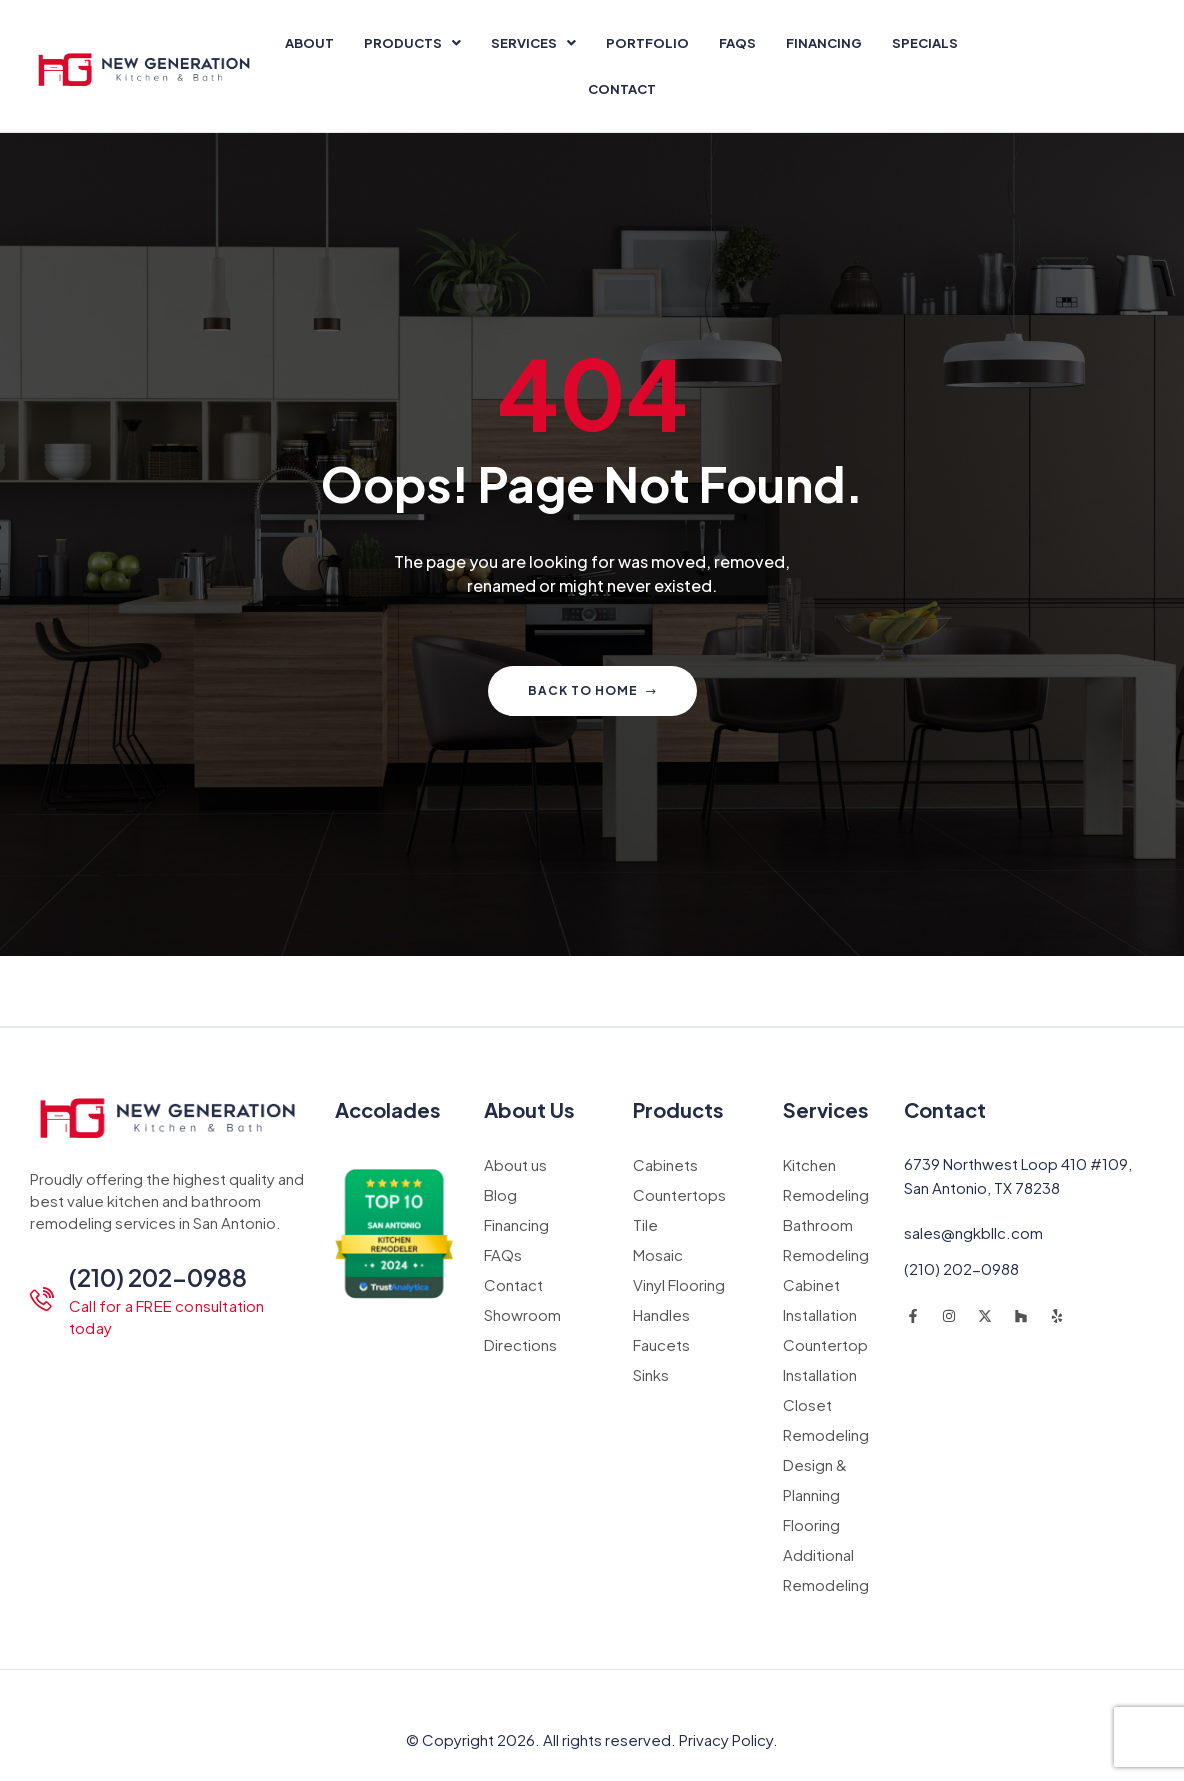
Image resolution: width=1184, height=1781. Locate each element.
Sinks (651, 1374)
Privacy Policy (726, 1739)
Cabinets (665, 1164)
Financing (824, 43)
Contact (622, 89)
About (309, 43)
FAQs (737, 43)
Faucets (661, 1344)
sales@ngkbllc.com (973, 1232)
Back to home (592, 690)
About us (515, 1164)
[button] (412, 43)
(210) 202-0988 (158, 1277)
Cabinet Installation (820, 1299)
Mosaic (658, 1254)
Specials (925, 43)
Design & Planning (815, 1479)
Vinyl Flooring (679, 1284)
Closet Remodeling (826, 1419)
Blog (500, 1194)
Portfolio (647, 43)
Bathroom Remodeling (826, 1239)
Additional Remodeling (826, 1569)
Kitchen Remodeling (826, 1179)
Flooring (811, 1524)
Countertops (679, 1194)
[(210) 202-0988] (42, 1299)
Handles (661, 1314)
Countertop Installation (825, 1359)
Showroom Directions (522, 1329)
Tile (645, 1224)
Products (412, 43)
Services (533, 43)
